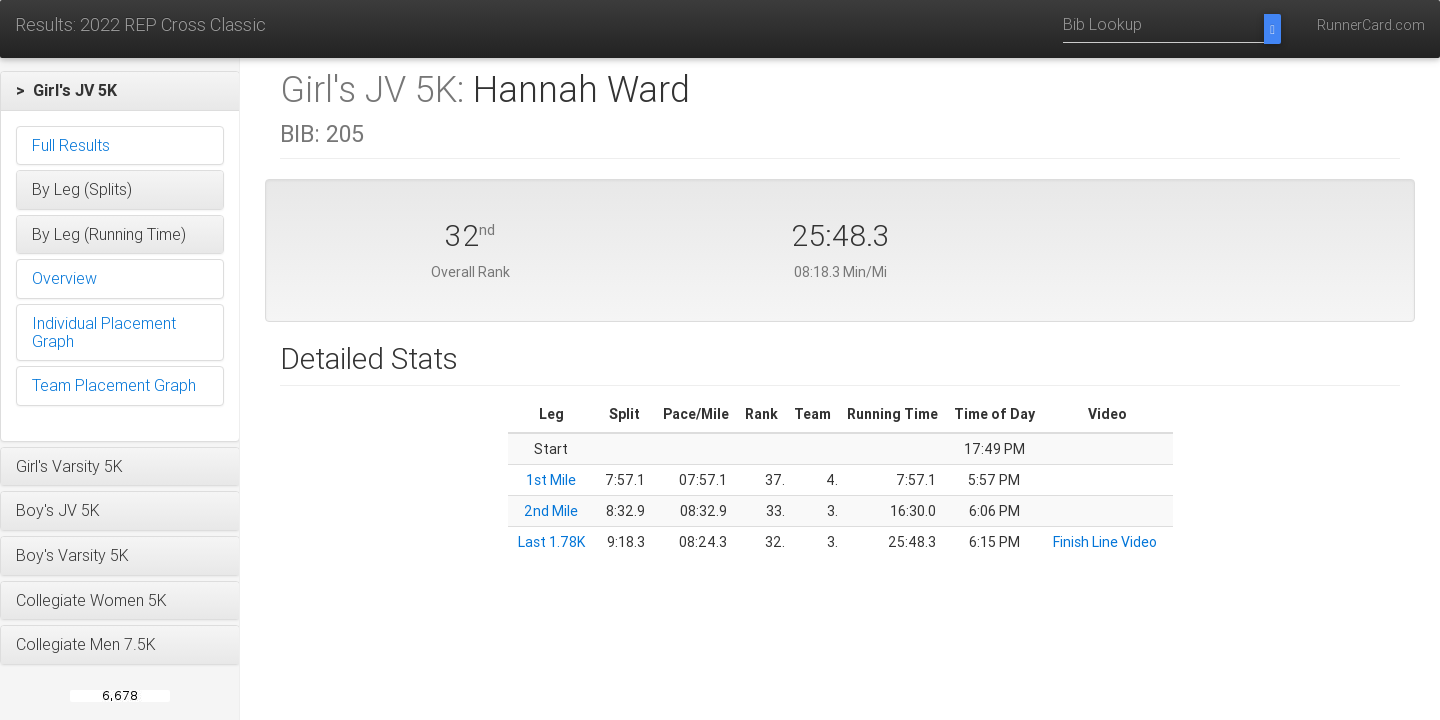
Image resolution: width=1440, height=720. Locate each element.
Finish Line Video (1105, 542)
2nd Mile (551, 511)
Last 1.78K (551, 542)
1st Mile (551, 480)
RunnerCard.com (1371, 25)
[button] (120, 91)
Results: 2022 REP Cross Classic (140, 24)
